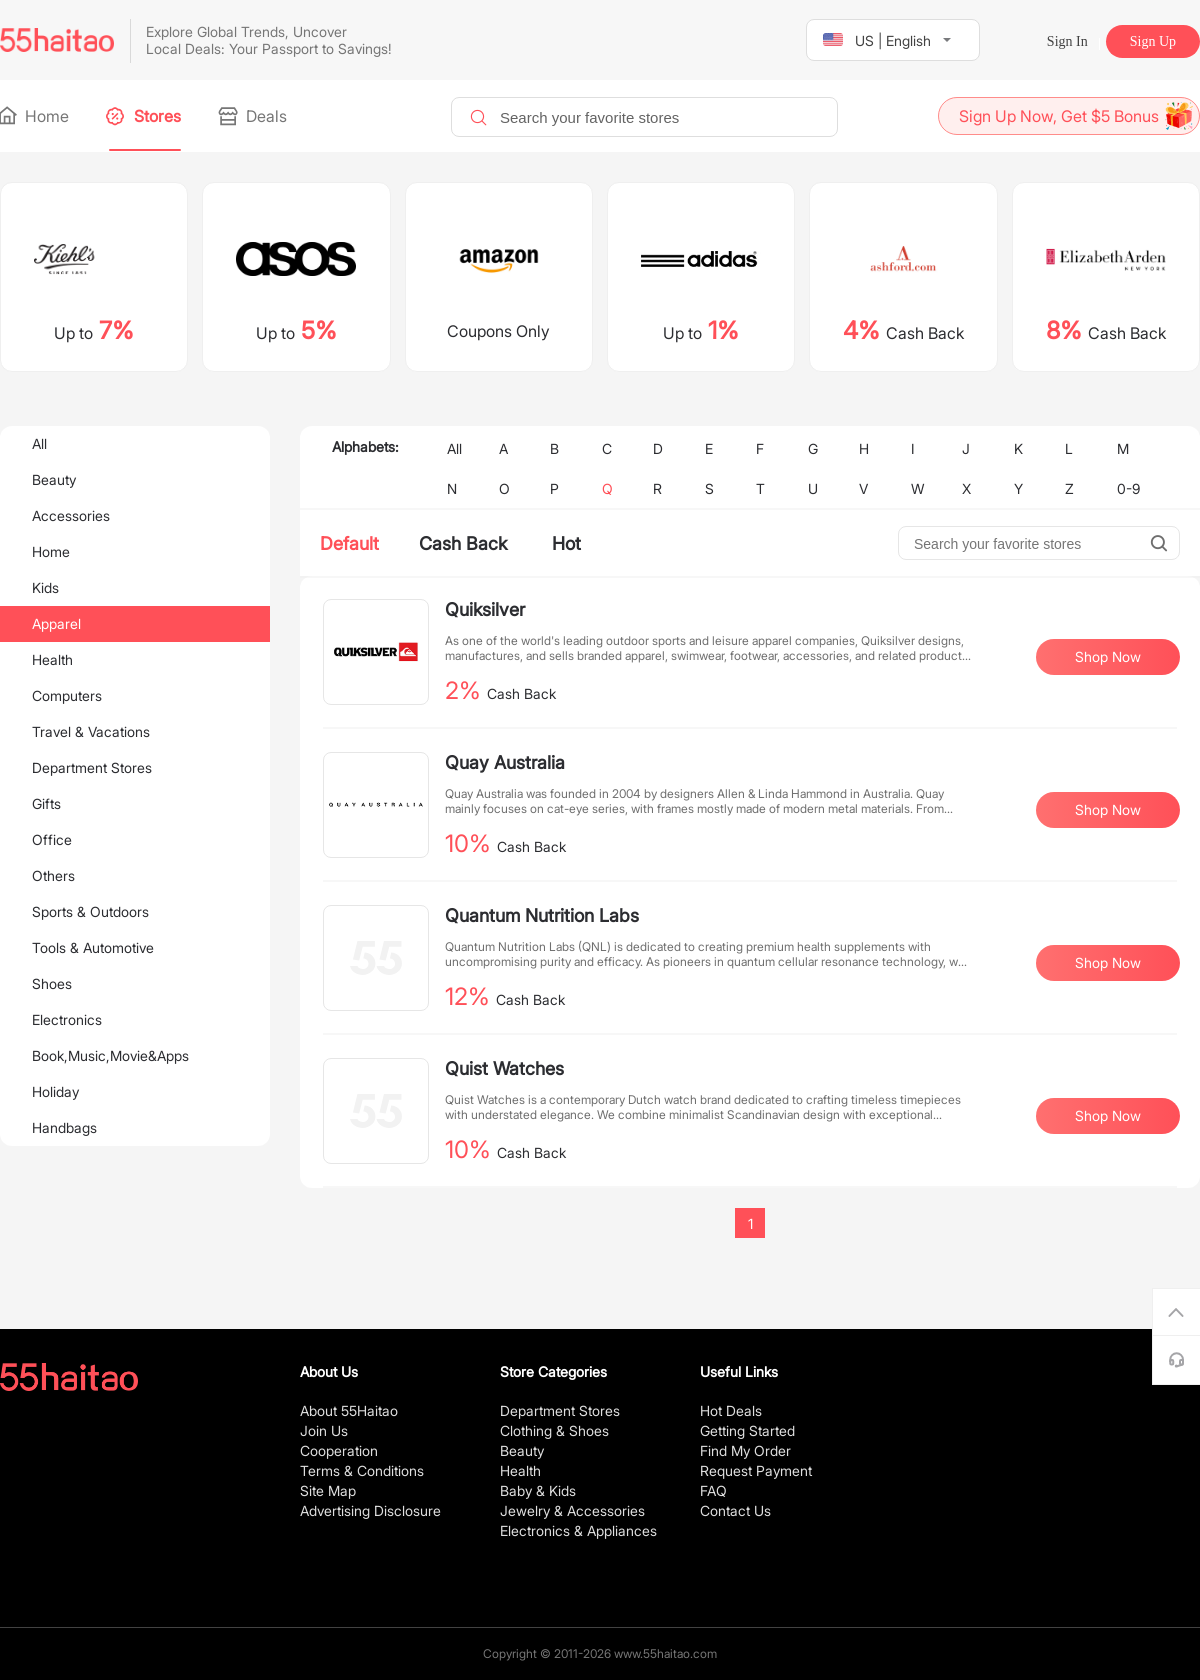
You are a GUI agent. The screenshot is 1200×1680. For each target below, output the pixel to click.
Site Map (328, 1490)
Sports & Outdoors (90, 911)
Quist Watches (504, 1068)
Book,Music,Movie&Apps (110, 1055)
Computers (67, 695)
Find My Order (745, 1450)
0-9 (1128, 488)
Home (34, 116)
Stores (145, 116)
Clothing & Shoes (554, 1430)
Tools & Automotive (93, 947)
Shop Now (1108, 656)
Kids (45, 587)
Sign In (1067, 41)
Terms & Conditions (362, 1470)
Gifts (46, 803)
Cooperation (339, 1450)
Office (52, 839)
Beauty (54, 479)
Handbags (64, 1127)
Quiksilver (485, 609)
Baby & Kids (538, 1490)
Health (52, 659)
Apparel (56, 623)
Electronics (67, 1019)
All (39, 443)
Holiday (55, 1091)
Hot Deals (731, 1410)
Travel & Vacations (91, 731)
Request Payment (756, 1470)
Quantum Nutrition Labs (542, 915)
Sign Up (1153, 41)
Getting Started (747, 1430)
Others (53, 875)
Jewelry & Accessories (572, 1510)
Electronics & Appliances (578, 1530)
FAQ (713, 1490)
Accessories (71, 515)
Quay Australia (505, 762)
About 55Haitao (349, 1410)
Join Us (324, 1430)
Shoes (52, 983)
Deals (254, 116)
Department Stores (92, 767)
